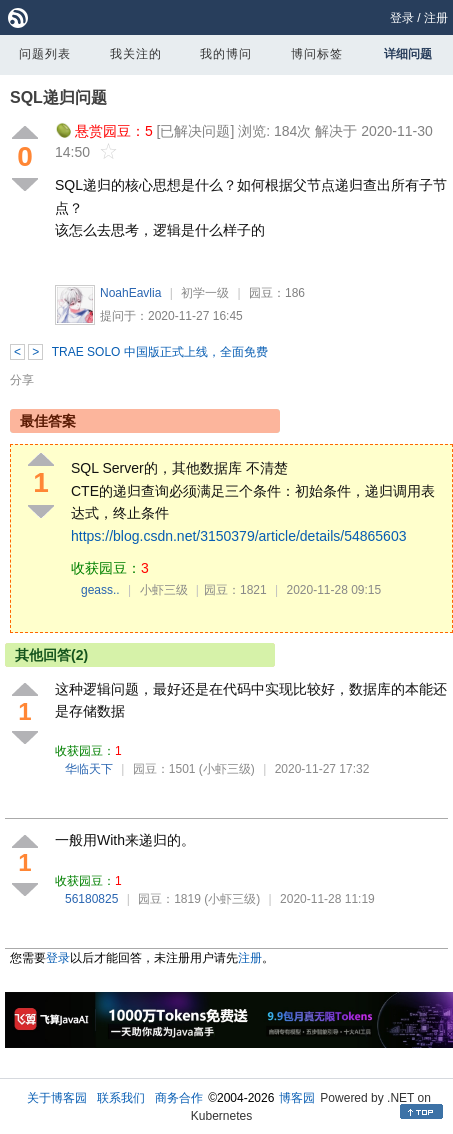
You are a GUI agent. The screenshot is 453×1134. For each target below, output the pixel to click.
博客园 (297, 1098)
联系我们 (121, 1098)
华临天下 (89, 769)
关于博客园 (57, 1098)
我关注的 (136, 54)
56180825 (91, 899)
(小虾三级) (227, 769)
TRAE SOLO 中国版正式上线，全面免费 (160, 352)
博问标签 (317, 54)
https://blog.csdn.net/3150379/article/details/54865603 (238, 536)
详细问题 (408, 54)
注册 (436, 18)
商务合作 (179, 1098)
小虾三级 (164, 590)
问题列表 (45, 54)
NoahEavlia (130, 293)
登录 (402, 18)
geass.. (100, 590)
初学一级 (205, 293)
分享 (22, 380)
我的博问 (226, 54)
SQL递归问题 (58, 97)
